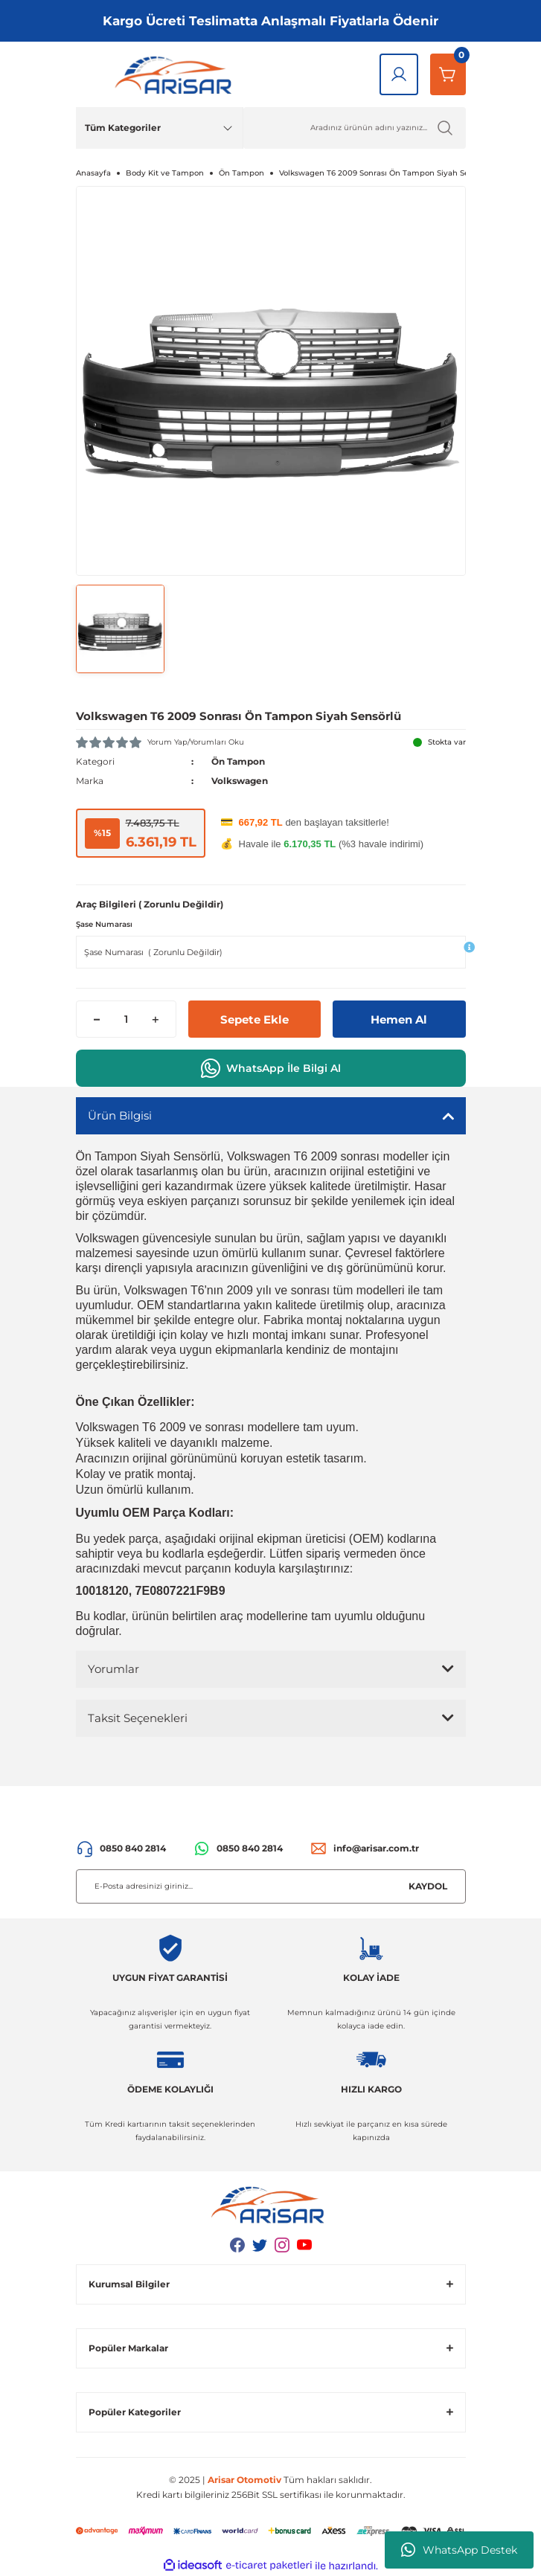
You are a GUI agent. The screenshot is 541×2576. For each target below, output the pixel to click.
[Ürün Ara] (354, 128)
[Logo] (176, 74)
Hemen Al (399, 1019)
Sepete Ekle (254, 1019)
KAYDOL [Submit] (428, 1886)
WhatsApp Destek (459, 2550)
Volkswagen (239, 780)
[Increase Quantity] (155, 1019)
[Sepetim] (448, 74)
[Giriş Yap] (399, 74)
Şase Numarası (104, 924)
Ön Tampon (238, 761)
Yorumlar (113, 1669)
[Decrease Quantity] (97, 1019)
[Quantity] (126, 1019)
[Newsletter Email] (271, 1886)
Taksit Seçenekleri (138, 1718)
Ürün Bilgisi (120, 1115)
